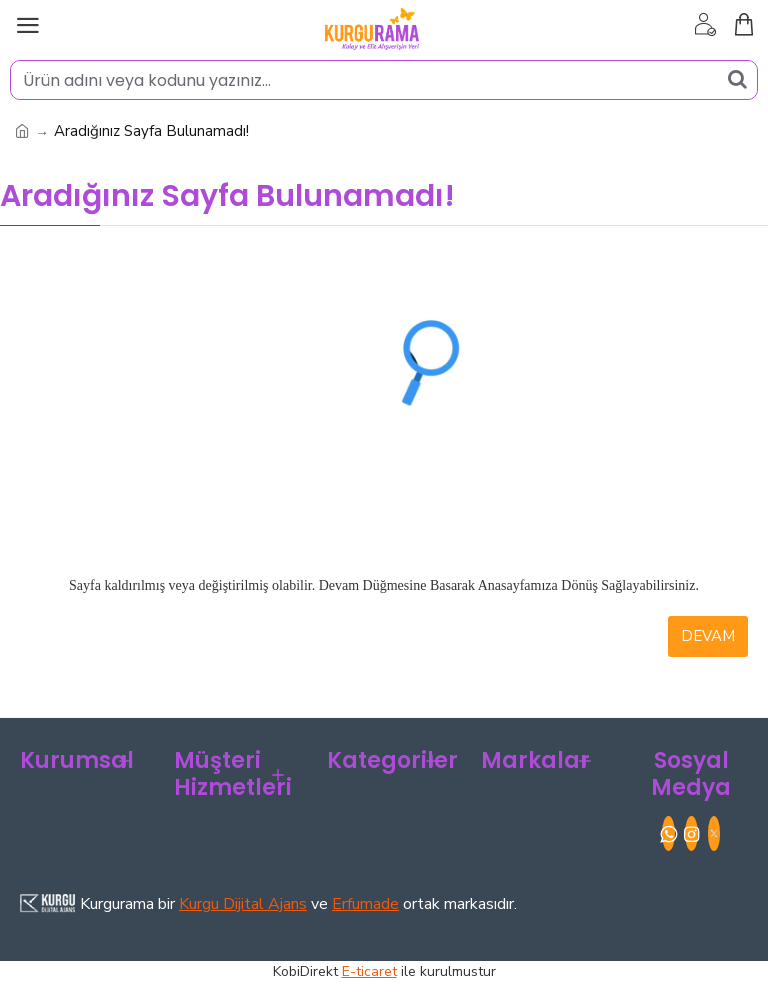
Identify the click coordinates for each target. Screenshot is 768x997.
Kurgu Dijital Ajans (243, 904)
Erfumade (365, 904)
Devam (708, 636)
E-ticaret (369, 971)
